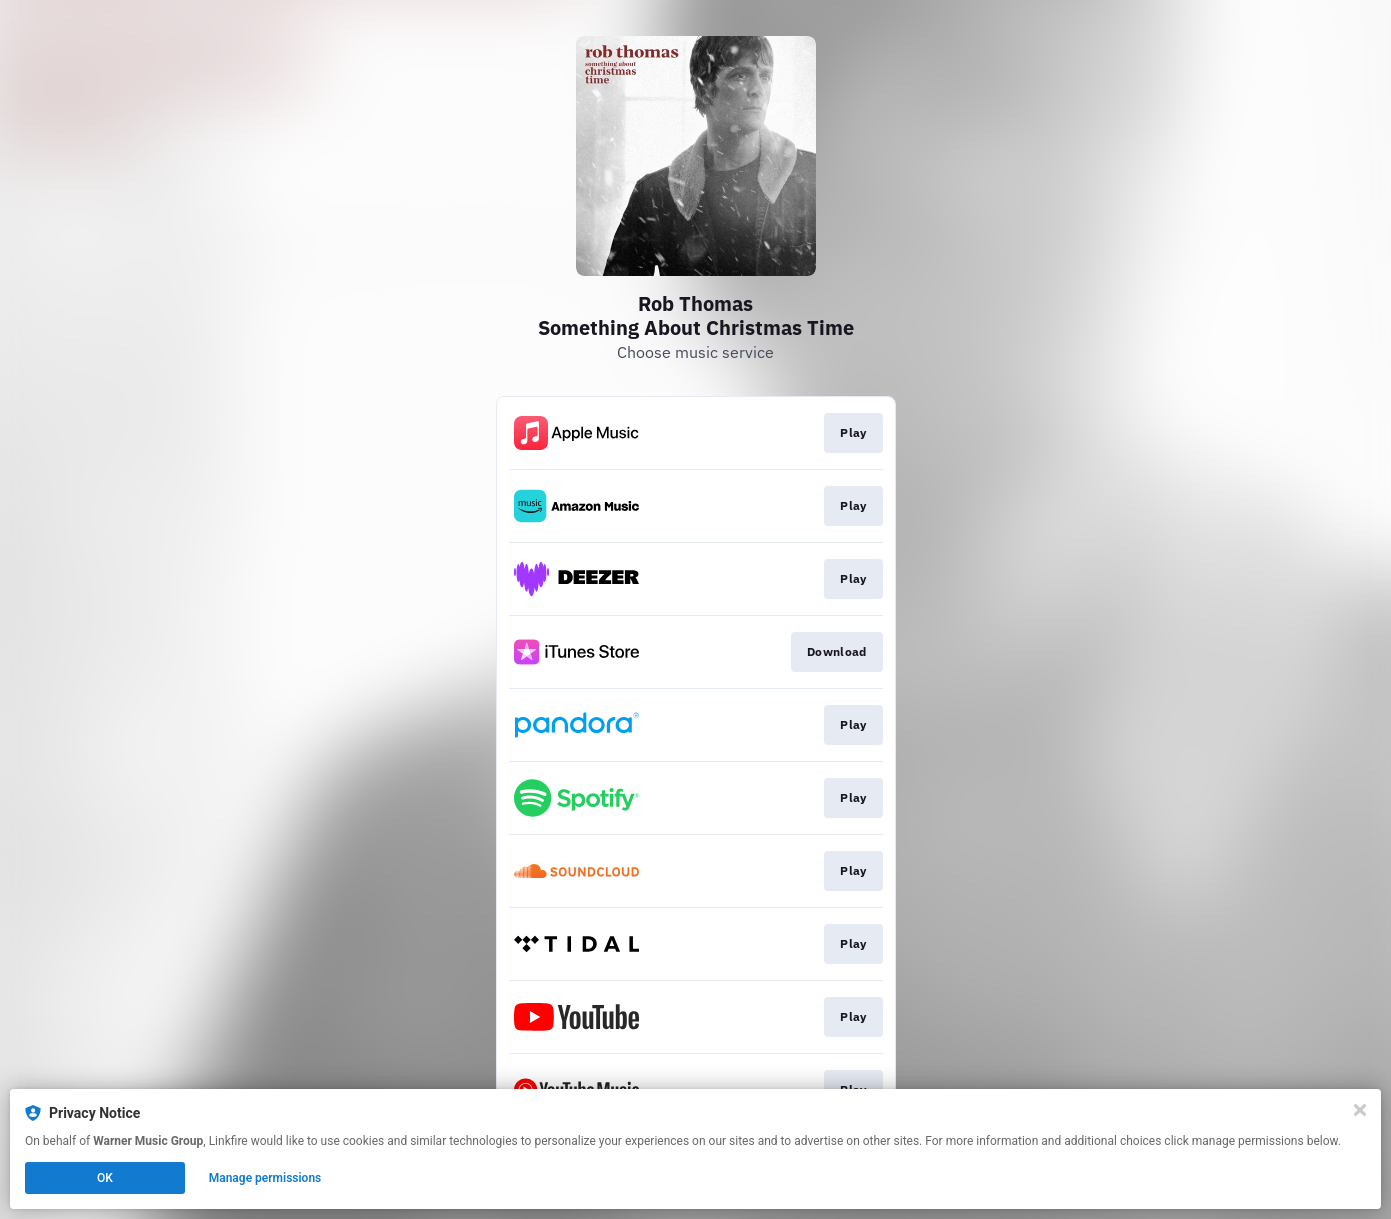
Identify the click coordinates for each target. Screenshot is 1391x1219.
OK (105, 1178)
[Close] (1360, 1110)
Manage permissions (265, 1178)
